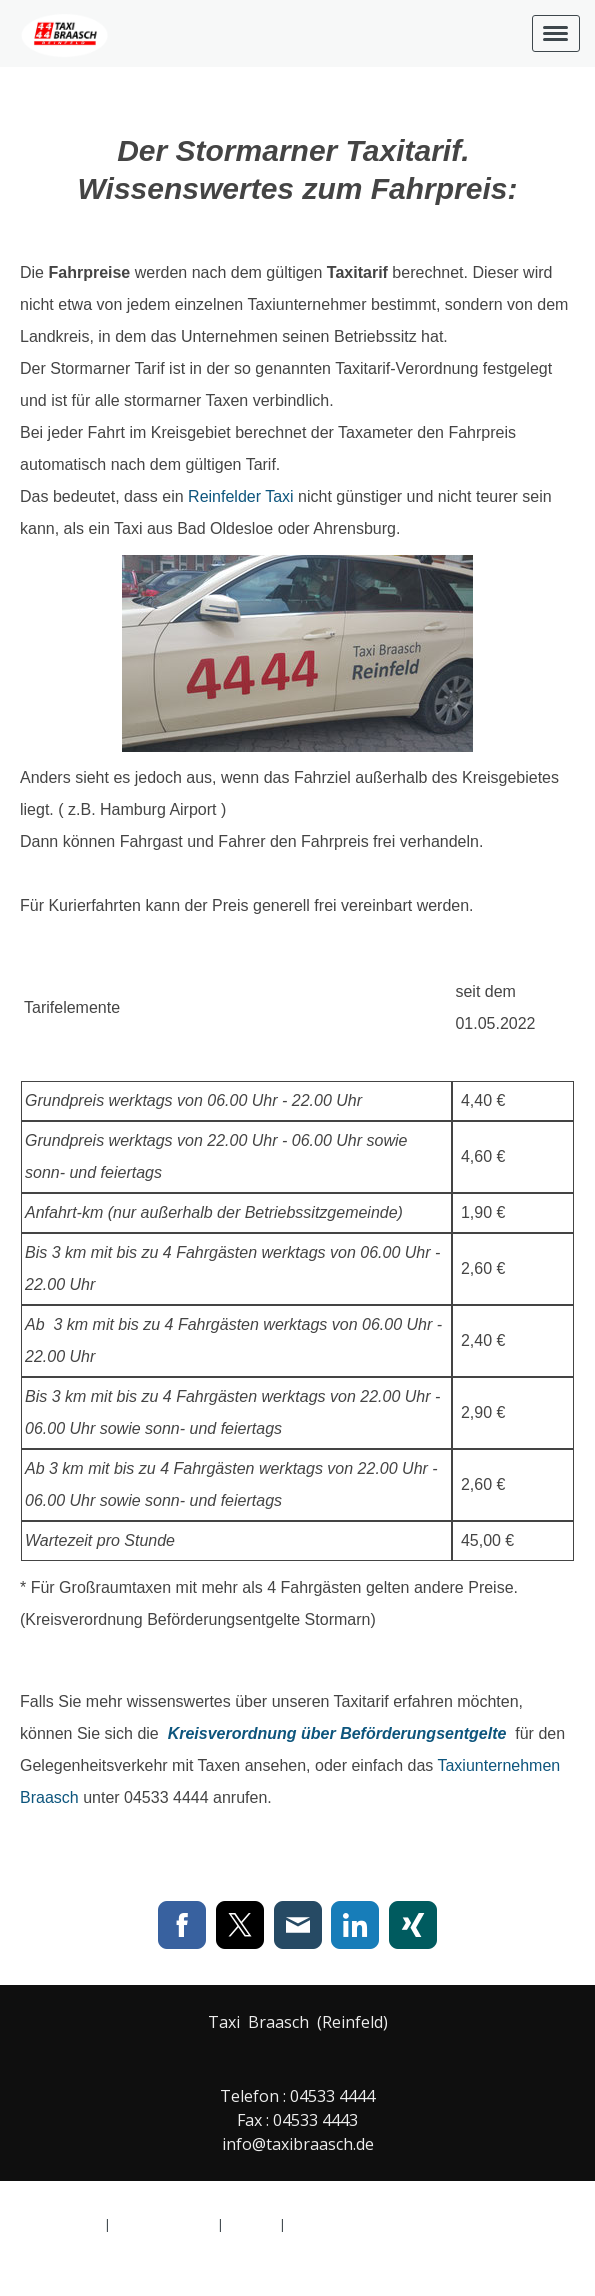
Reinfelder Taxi (241, 496)
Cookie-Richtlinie (164, 2224)
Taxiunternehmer (306, 304)
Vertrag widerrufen (365, 2224)
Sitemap (251, 2224)
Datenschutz (63, 2224)
